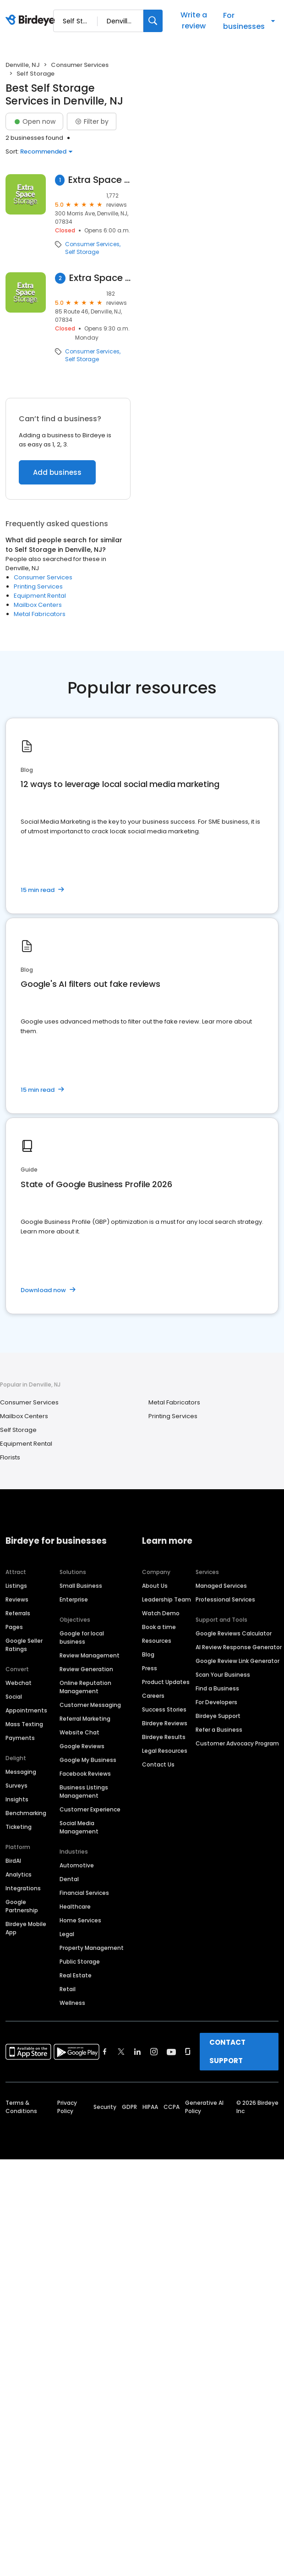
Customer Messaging (90, 1705)
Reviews (16, 1599)
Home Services (80, 1920)
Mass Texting (24, 1724)
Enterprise (74, 1599)
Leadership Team (166, 1599)
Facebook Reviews (85, 1774)
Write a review (193, 20)
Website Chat (79, 1732)
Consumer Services (80, 65)
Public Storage (80, 1961)
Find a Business (217, 1688)
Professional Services (225, 1599)
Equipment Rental (40, 595)
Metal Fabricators (40, 614)
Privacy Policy (67, 2107)
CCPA (172, 2107)
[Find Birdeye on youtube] (171, 2051)
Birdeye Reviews (164, 1723)
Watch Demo (161, 1613)
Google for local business (82, 1637)
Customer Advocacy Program (237, 1743)
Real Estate (76, 1975)
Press (149, 1668)
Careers (153, 1696)
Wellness (72, 2003)
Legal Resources (164, 1751)
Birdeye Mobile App (25, 1928)
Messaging (20, 1772)
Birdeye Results (164, 1737)
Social (13, 1697)
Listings (16, 1586)
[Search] (153, 21)
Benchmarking (25, 1813)
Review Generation (86, 1669)
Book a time (159, 1627)
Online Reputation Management (85, 1687)
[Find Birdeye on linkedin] (137, 2051)
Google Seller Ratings (24, 1645)
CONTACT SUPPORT (227, 2051)
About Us (155, 1586)
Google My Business (88, 1760)
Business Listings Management (84, 1791)
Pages (14, 1627)
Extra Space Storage (99, 180)
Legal (67, 1934)
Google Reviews (82, 1746)
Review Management (90, 1655)
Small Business (81, 1586)
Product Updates (166, 1682)
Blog (148, 1654)
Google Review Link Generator (237, 1661)
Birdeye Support (218, 1716)
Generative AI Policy (204, 2107)
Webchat (18, 1683)
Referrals (17, 1613)
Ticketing (18, 1827)
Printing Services (38, 586)
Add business (57, 472)
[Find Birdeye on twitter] (121, 2051)
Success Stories (164, 1709)
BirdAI (13, 1861)
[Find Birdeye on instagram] (154, 2051)
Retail (68, 1989)
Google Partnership (21, 1906)
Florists (10, 1457)
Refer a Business (219, 1730)
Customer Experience (90, 1809)
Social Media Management (79, 1827)
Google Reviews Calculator (234, 1633)
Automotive (77, 1865)
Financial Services (84, 1893)
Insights (16, 1799)
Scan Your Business (223, 1675)
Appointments (26, 1710)
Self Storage (82, 252)
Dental (69, 1879)
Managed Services (221, 1586)
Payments (20, 1738)
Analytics (18, 1874)
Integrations (23, 1888)
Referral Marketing (85, 1719)
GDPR (129, 2107)
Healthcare (75, 1906)
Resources (156, 1641)
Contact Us (158, 1764)
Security (104, 2107)
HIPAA (150, 2107)
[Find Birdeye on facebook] (105, 2051)
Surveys (16, 1785)
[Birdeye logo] (31, 20)
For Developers (216, 1702)
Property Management (92, 1948)
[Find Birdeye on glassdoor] (188, 2051)
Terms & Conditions (21, 2107)
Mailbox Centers (38, 604)
